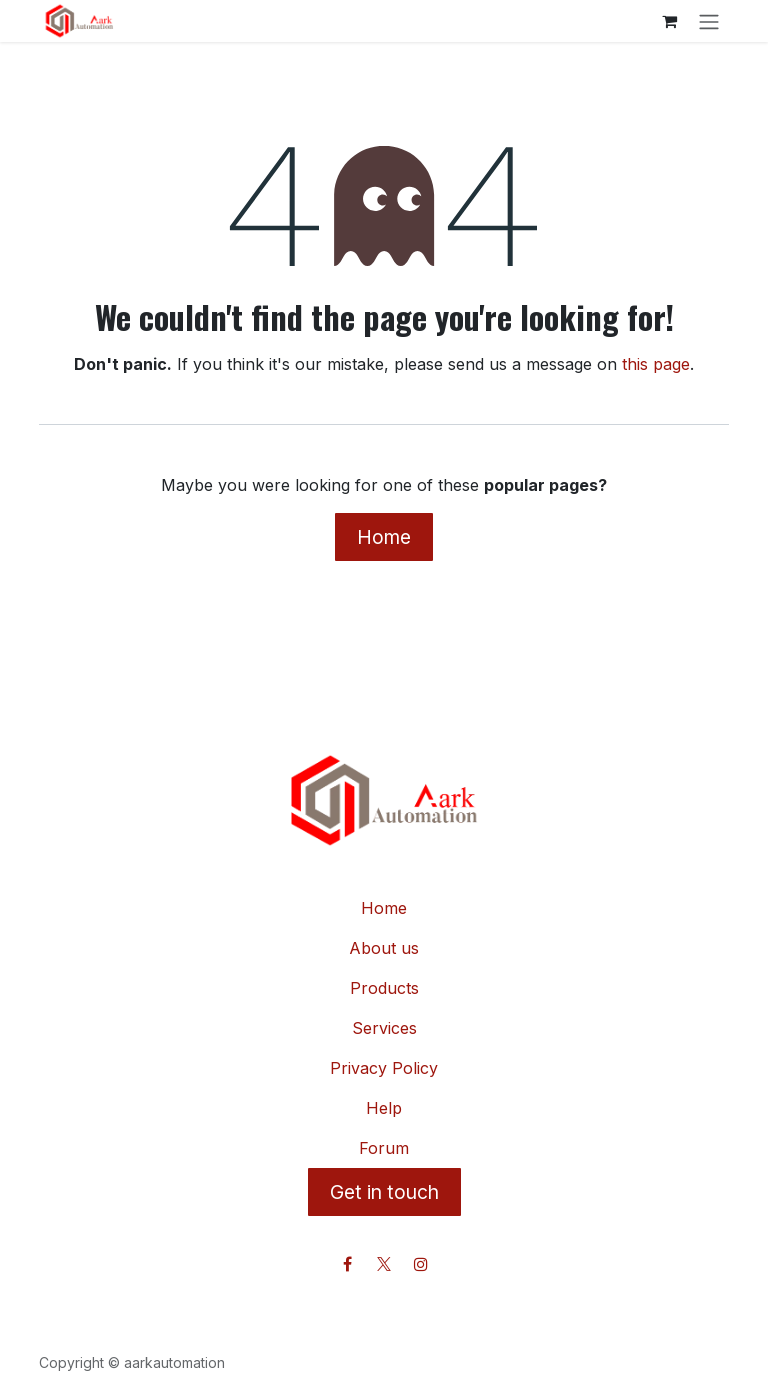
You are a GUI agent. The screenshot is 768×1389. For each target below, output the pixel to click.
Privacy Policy (384, 1068)
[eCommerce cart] (669, 21)
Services (384, 1028)
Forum (384, 1148)
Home (384, 537)
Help (384, 1108)
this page (656, 364)
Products (384, 988)
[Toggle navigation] (709, 21)
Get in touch (384, 1192)
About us (384, 948)
